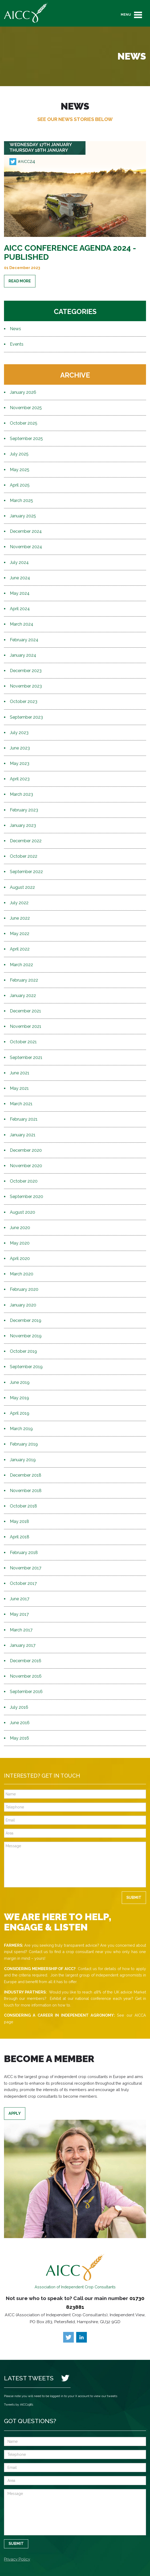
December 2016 (25, 1660)
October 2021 (23, 1041)
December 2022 (26, 840)
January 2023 (23, 825)
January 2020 (23, 1305)
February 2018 (24, 1552)
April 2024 (20, 608)
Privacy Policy (17, 2559)
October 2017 (23, 1583)
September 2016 (26, 1691)
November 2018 (26, 1490)
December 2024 (26, 531)
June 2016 (20, 1722)
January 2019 (23, 1459)
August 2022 (22, 887)
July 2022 (19, 902)
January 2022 (23, 995)
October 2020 (24, 1181)
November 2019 (26, 1335)
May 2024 (20, 593)
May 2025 (19, 469)
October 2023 (23, 701)
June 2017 (19, 1598)
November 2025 (26, 407)
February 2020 (24, 1289)
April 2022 (20, 949)
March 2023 (21, 794)
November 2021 (25, 1026)
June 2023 (20, 748)
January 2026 (23, 392)
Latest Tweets (29, 2378)
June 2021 (19, 1072)
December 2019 (25, 1320)
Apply (15, 2113)
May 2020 (20, 1243)
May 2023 (19, 763)
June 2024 (20, 577)
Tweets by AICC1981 (18, 2404)
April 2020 (20, 1258)
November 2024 (26, 546)
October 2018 (23, 1506)
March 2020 (21, 1273)
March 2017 (21, 1629)
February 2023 (24, 809)
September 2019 (26, 1366)
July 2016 (19, 1707)
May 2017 (19, 1614)
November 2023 (26, 686)
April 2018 (19, 1536)
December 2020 (26, 1150)
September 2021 (26, 1057)
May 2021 (19, 1088)
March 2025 (21, 500)
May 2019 (19, 1397)
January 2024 (23, 655)
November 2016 (26, 1676)
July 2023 (19, 732)
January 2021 (22, 1134)
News (15, 328)
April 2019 (19, 1413)
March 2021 (21, 1103)
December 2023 (26, 670)
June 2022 (20, 918)
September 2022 (26, 871)
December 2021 (25, 1010)
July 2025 (19, 453)
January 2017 (22, 1645)
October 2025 (23, 423)
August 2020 (22, 1212)
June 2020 (20, 1227)
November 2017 (25, 1567)
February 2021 (24, 1119)
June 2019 (20, 1382)
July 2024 (19, 562)
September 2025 (26, 438)
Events (16, 344)
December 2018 (25, 1475)
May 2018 (19, 1521)
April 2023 (20, 778)
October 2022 (23, 856)
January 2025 (23, 515)
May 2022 (19, 933)
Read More (20, 281)
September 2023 (26, 717)
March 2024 (21, 624)
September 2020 (26, 1196)
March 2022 (21, 964)
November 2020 (26, 1165)
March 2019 (21, 1428)
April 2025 (20, 485)
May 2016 (19, 1738)
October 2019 (23, 1351)
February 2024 (24, 639)
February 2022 (24, 980)
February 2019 (24, 1444)
